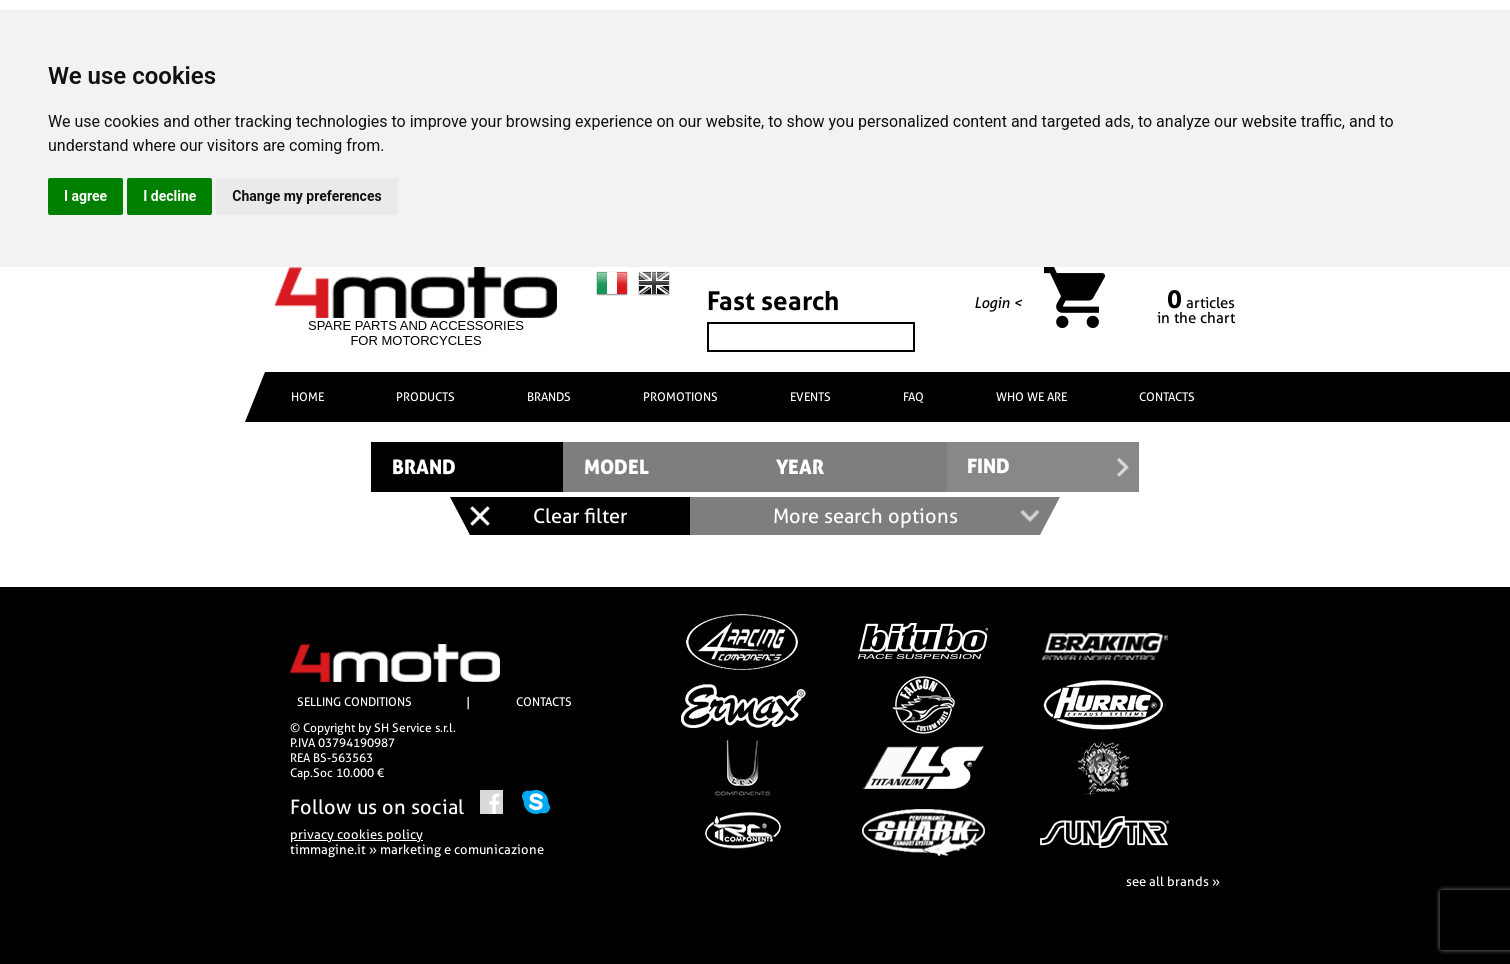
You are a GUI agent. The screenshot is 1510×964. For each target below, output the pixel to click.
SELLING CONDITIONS (354, 702)
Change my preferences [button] (306, 196)
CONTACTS (1167, 397)
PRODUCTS (425, 397)
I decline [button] (169, 196)
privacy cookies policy (356, 834)
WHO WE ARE (1031, 397)
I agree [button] (85, 196)
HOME (307, 397)
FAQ (913, 397)
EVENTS (810, 397)
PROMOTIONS (680, 397)
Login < (998, 303)
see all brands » (1173, 881)
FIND (988, 466)
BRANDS (549, 397)
